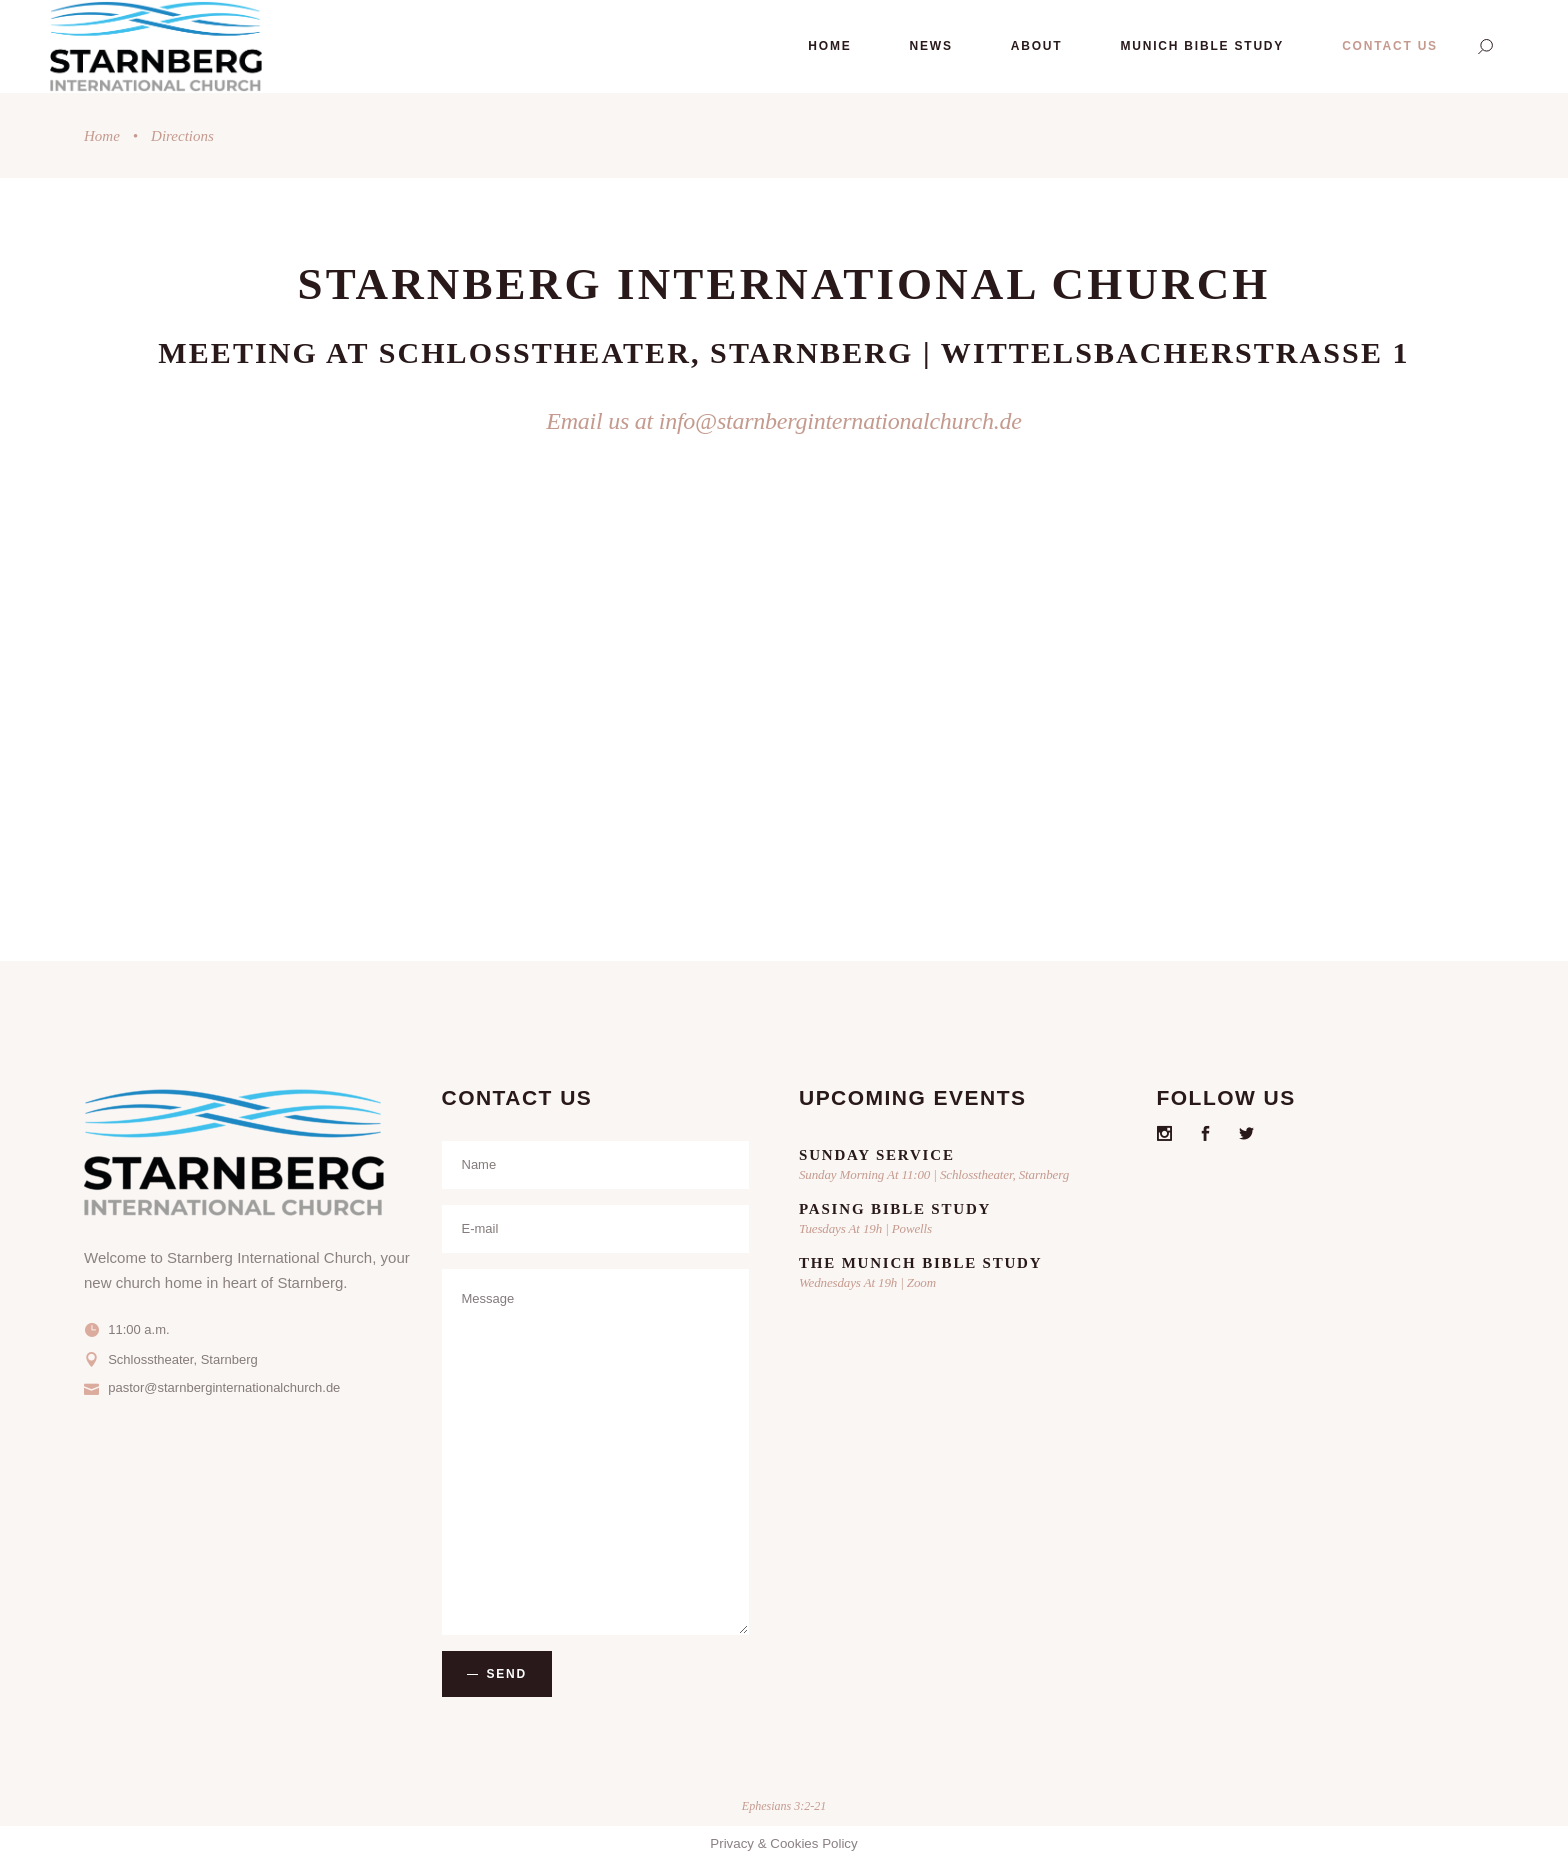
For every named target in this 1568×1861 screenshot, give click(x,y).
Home (102, 136)
